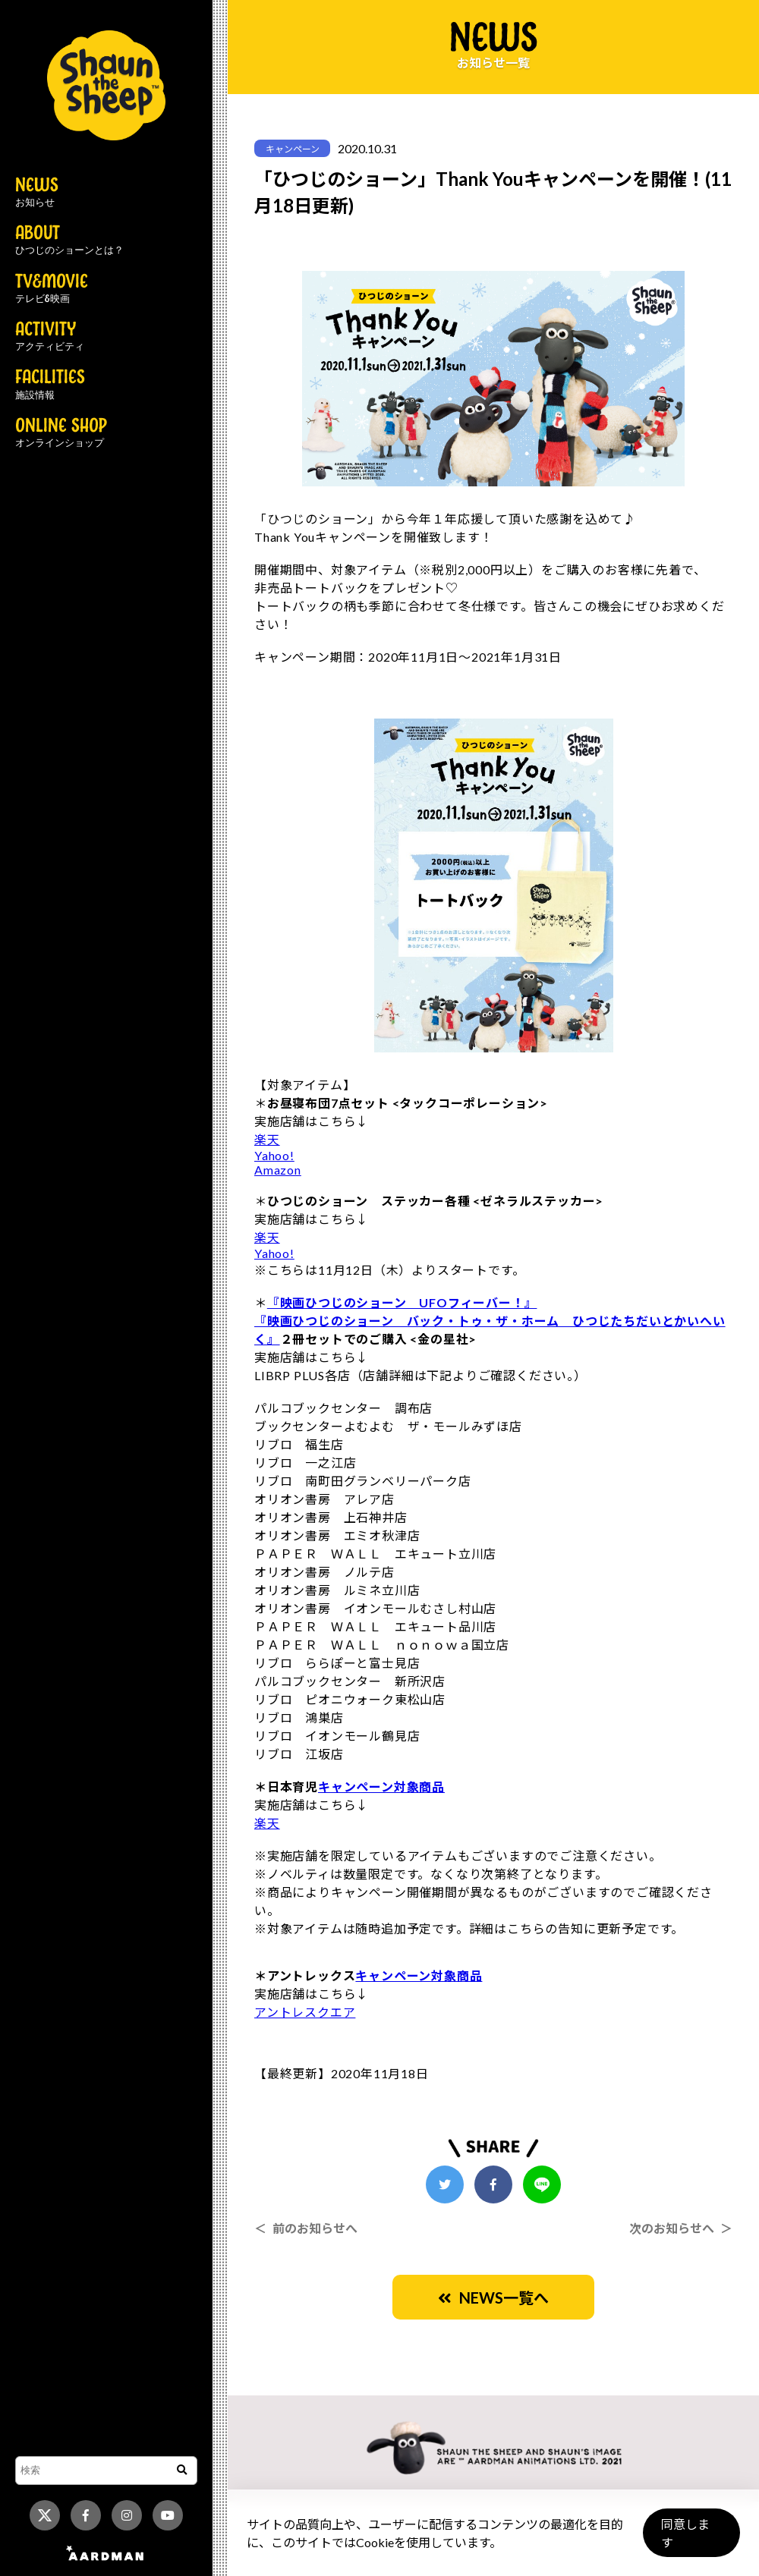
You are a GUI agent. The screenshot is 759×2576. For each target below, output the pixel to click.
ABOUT (69, 240)
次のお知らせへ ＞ (680, 2228)
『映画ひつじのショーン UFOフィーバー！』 (402, 1302)
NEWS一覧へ (493, 2297)
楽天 (267, 1139)
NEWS (36, 192)
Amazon (277, 1169)
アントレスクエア (304, 2012)
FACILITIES (50, 384)
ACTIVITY (49, 336)
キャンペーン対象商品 (381, 1786)
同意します (691, 2539)
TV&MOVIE (51, 289)
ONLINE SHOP (61, 433)
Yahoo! (274, 1155)
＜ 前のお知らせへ (305, 2228)
